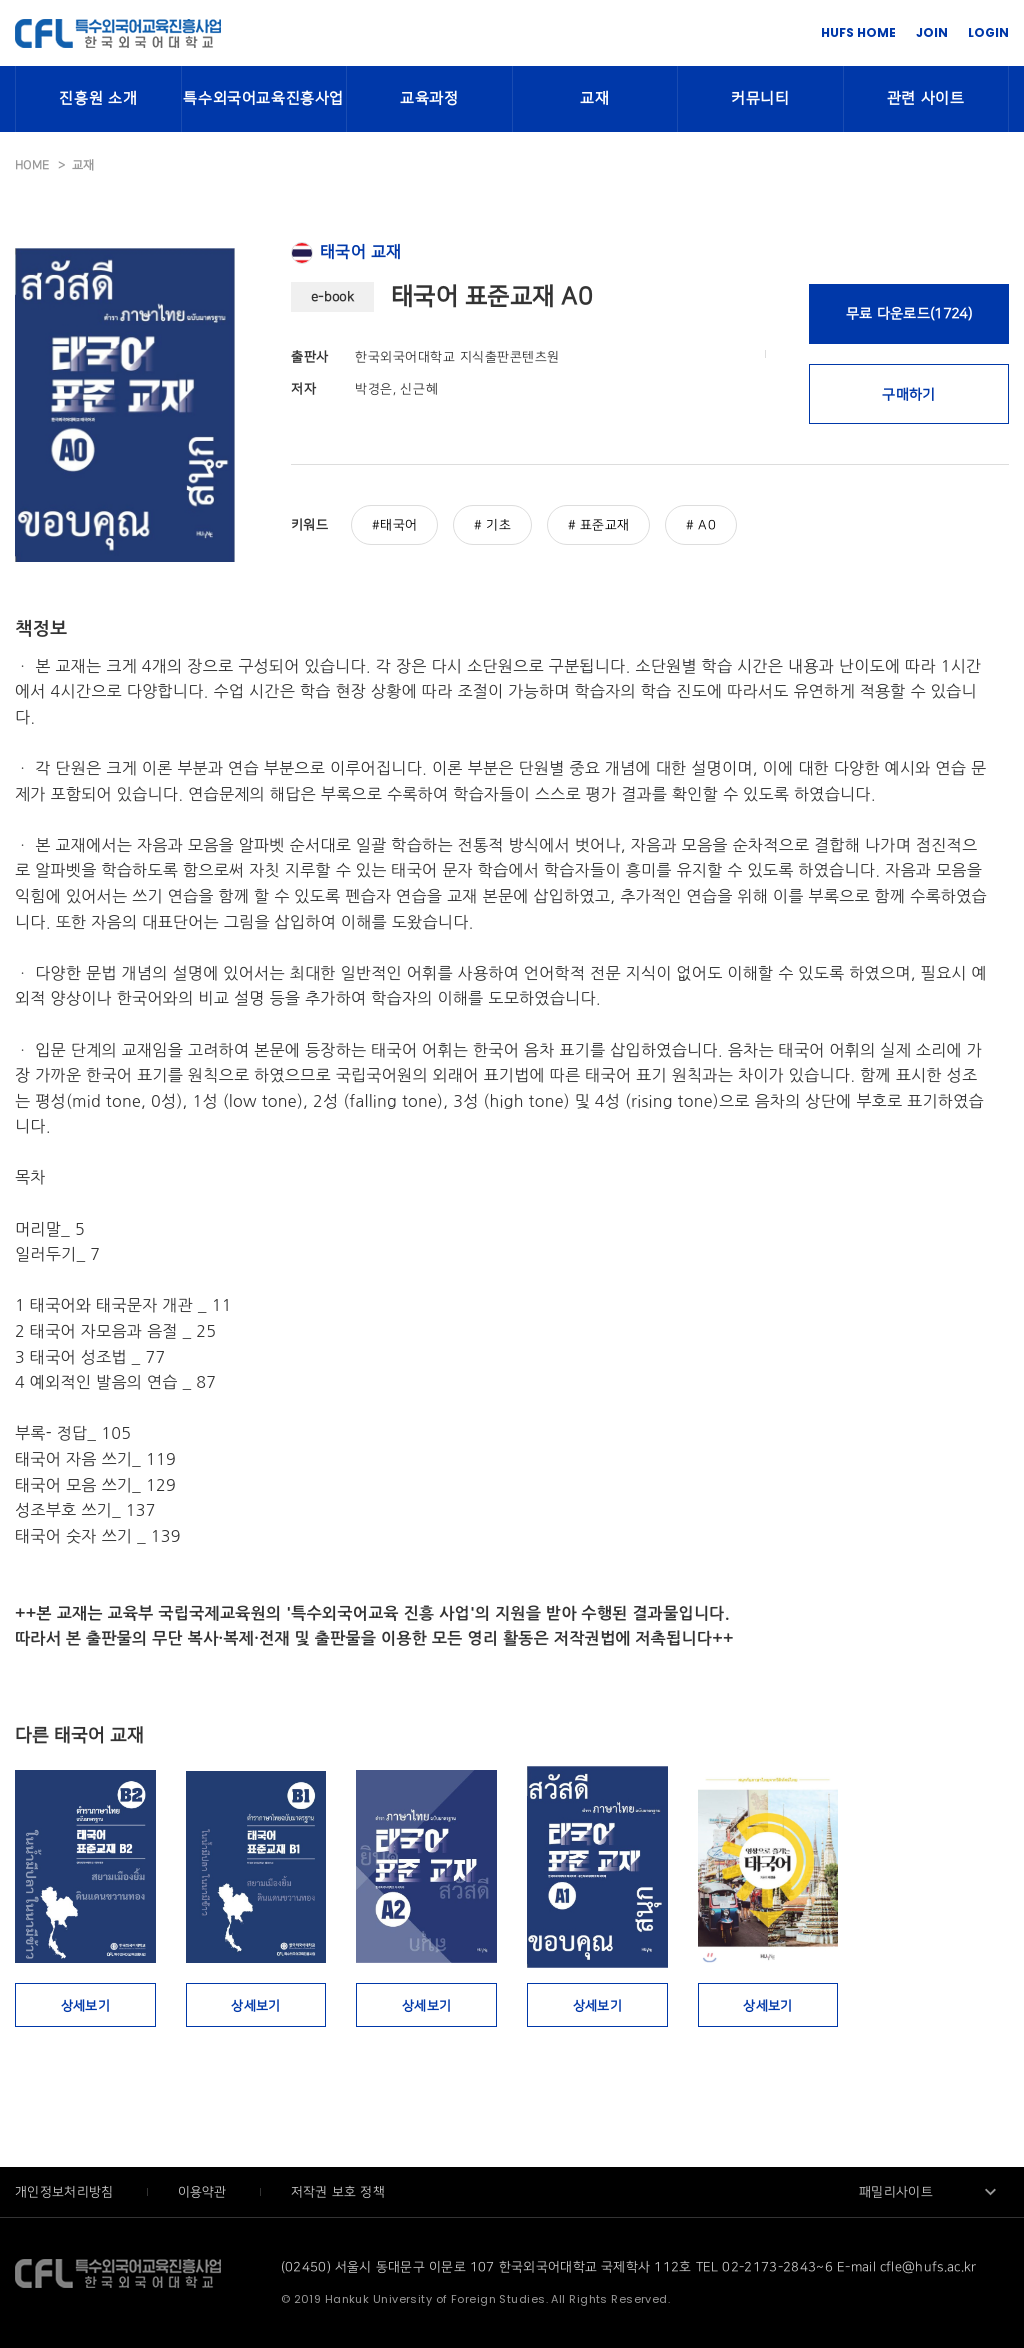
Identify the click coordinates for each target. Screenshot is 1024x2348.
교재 (594, 99)
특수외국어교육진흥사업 (263, 99)
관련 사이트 (926, 99)
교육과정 (429, 99)
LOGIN (988, 32)
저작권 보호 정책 (338, 2192)
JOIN (932, 32)
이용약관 (204, 2192)
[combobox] (929, 2192)
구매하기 (908, 394)
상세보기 (85, 2006)
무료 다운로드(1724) (909, 313)
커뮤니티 (760, 99)
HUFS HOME (858, 32)
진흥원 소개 (98, 99)
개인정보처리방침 (66, 2192)
